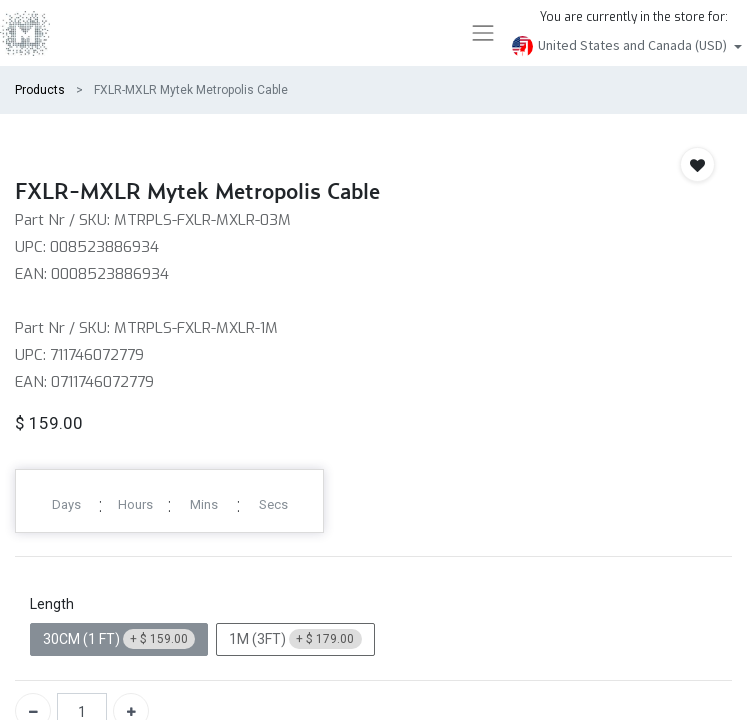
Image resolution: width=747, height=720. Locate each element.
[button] (697, 164)
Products (40, 90)
